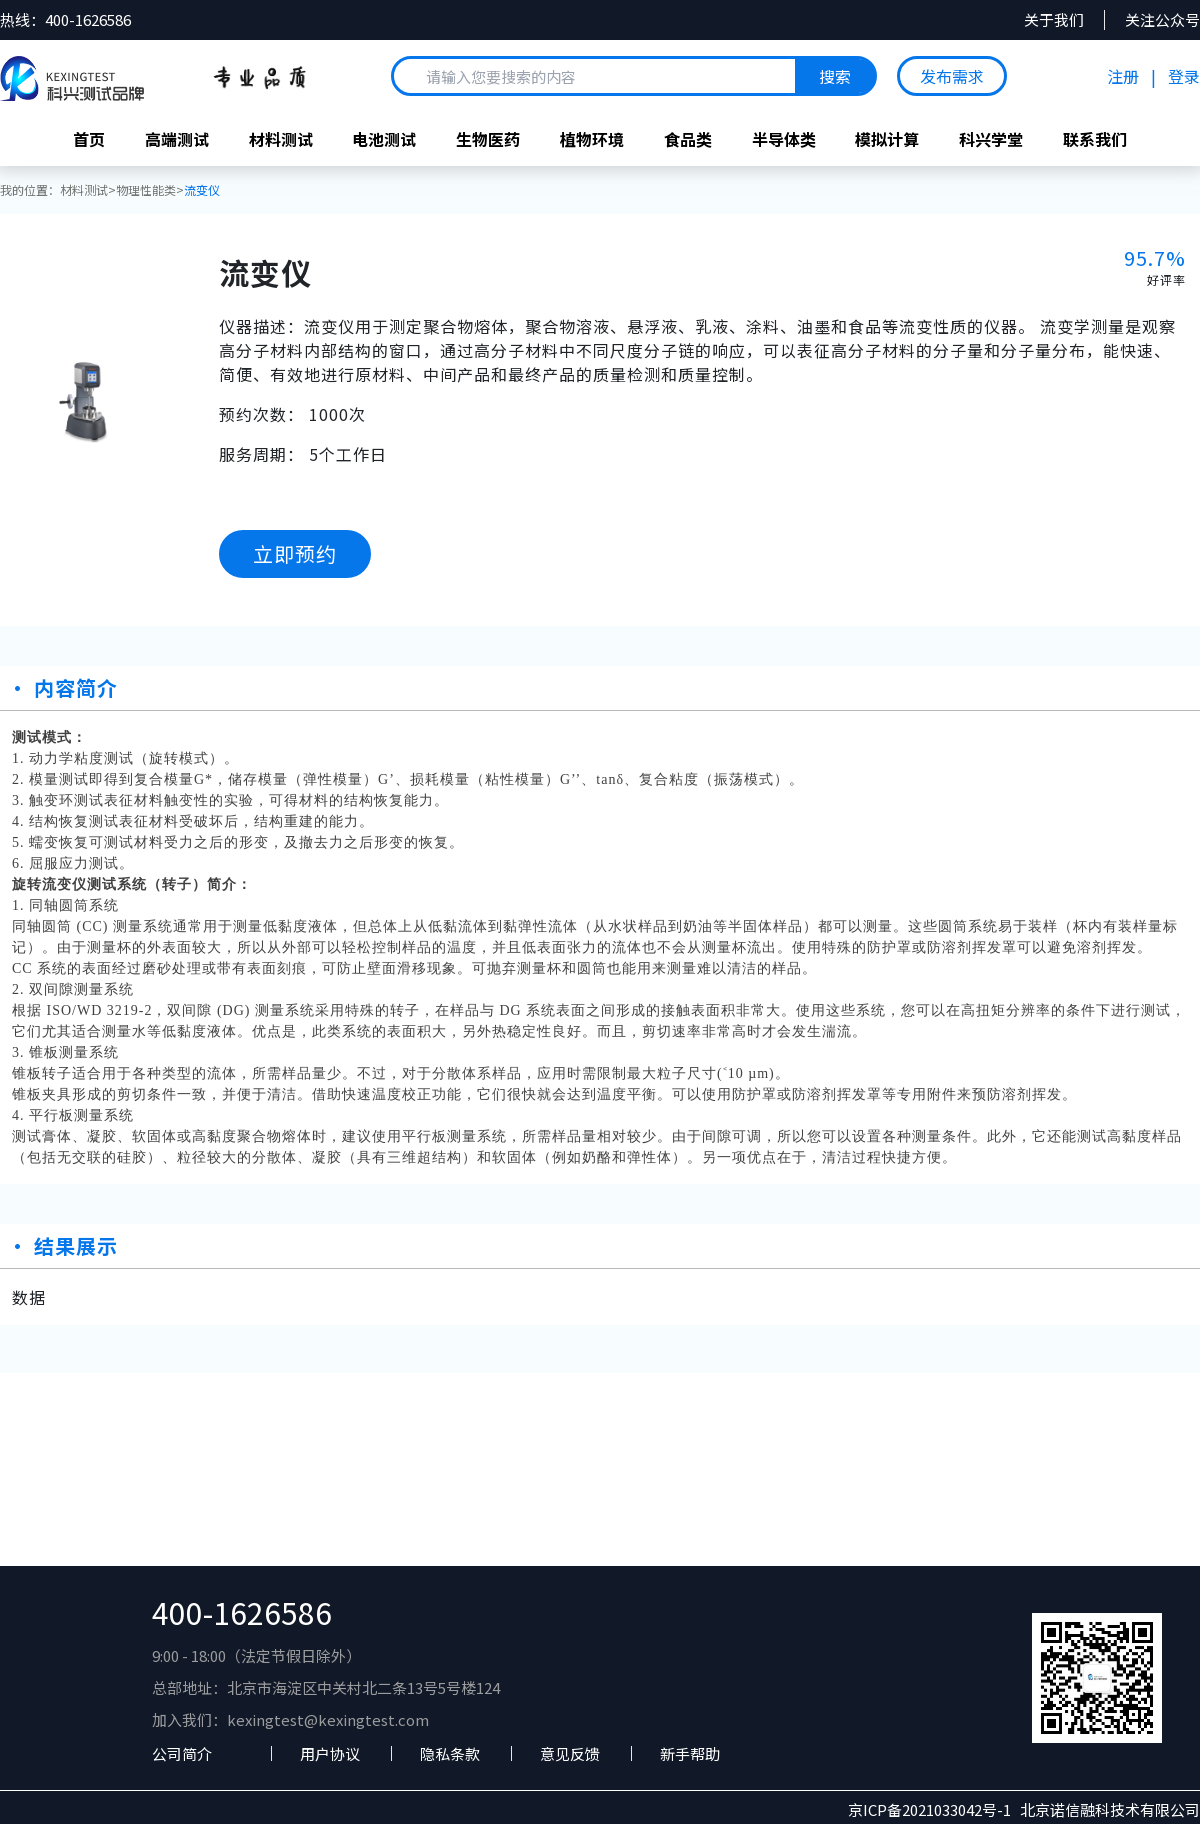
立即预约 (295, 553)
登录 (1184, 76)
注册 (1123, 76)
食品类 (688, 139)
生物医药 (488, 139)
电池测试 (384, 139)
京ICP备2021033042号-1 (934, 1811)
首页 (88, 139)
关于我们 (1054, 20)
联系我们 (1096, 139)
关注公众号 (1162, 20)
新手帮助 (690, 1754)
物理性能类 (146, 190)
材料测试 (280, 139)
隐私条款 (450, 1754)
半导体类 (784, 139)
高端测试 (176, 139)
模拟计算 (888, 139)
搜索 (835, 76)
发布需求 (952, 76)
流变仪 (202, 190)
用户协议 (330, 1754)
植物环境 (592, 139)
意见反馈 (570, 1754)
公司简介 (182, 1754)
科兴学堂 (992, 139)
